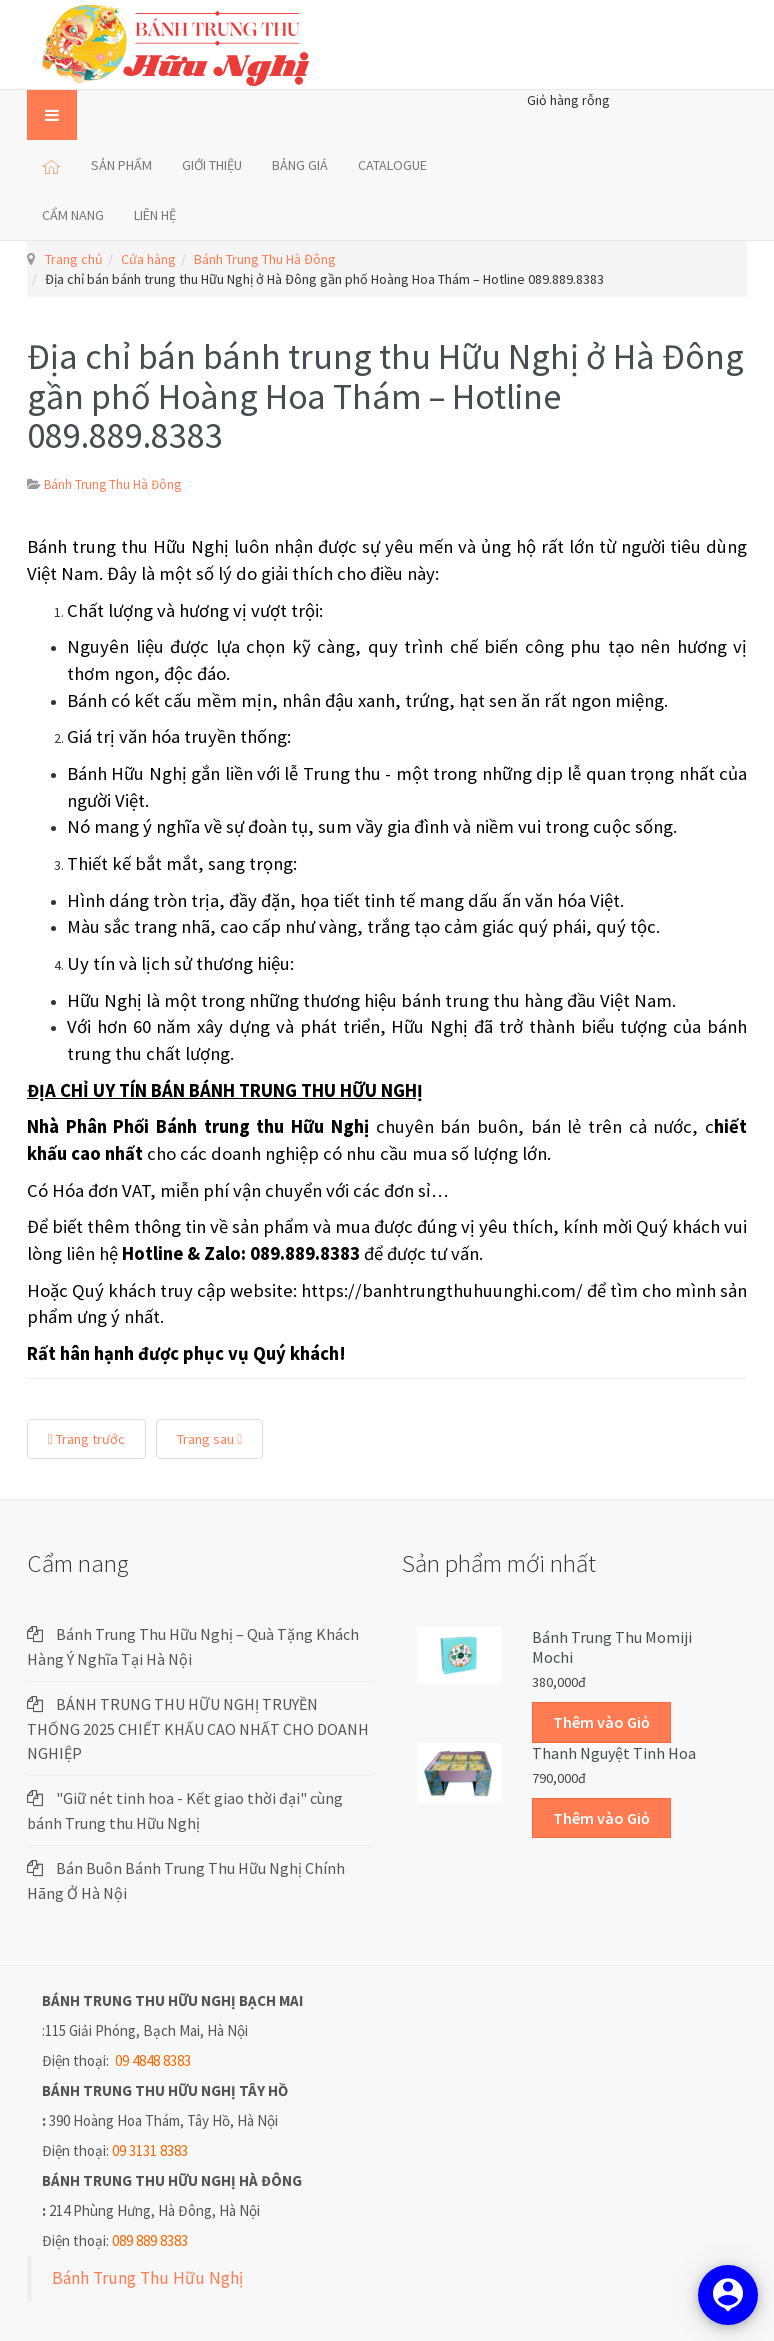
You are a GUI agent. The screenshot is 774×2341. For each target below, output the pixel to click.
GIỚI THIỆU (212, 165)
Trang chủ (74, 259)
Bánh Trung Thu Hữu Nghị (147, 2278)
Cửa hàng (148, 259)
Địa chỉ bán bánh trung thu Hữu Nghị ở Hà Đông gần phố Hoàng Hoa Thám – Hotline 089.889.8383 (385, 396)
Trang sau (209, 1439)
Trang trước (86, 1439)
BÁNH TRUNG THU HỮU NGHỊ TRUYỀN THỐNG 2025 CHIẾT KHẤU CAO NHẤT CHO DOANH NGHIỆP (198, 1728)
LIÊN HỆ (155, 215)
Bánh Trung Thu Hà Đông (265, 259)
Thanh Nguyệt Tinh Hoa (614, 1753)
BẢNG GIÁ (300, 165)
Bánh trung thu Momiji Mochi (612, 1647)
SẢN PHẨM (121, 165)
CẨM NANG (73, 215)
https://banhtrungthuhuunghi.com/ (442, 1290)
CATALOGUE (392, 165)
